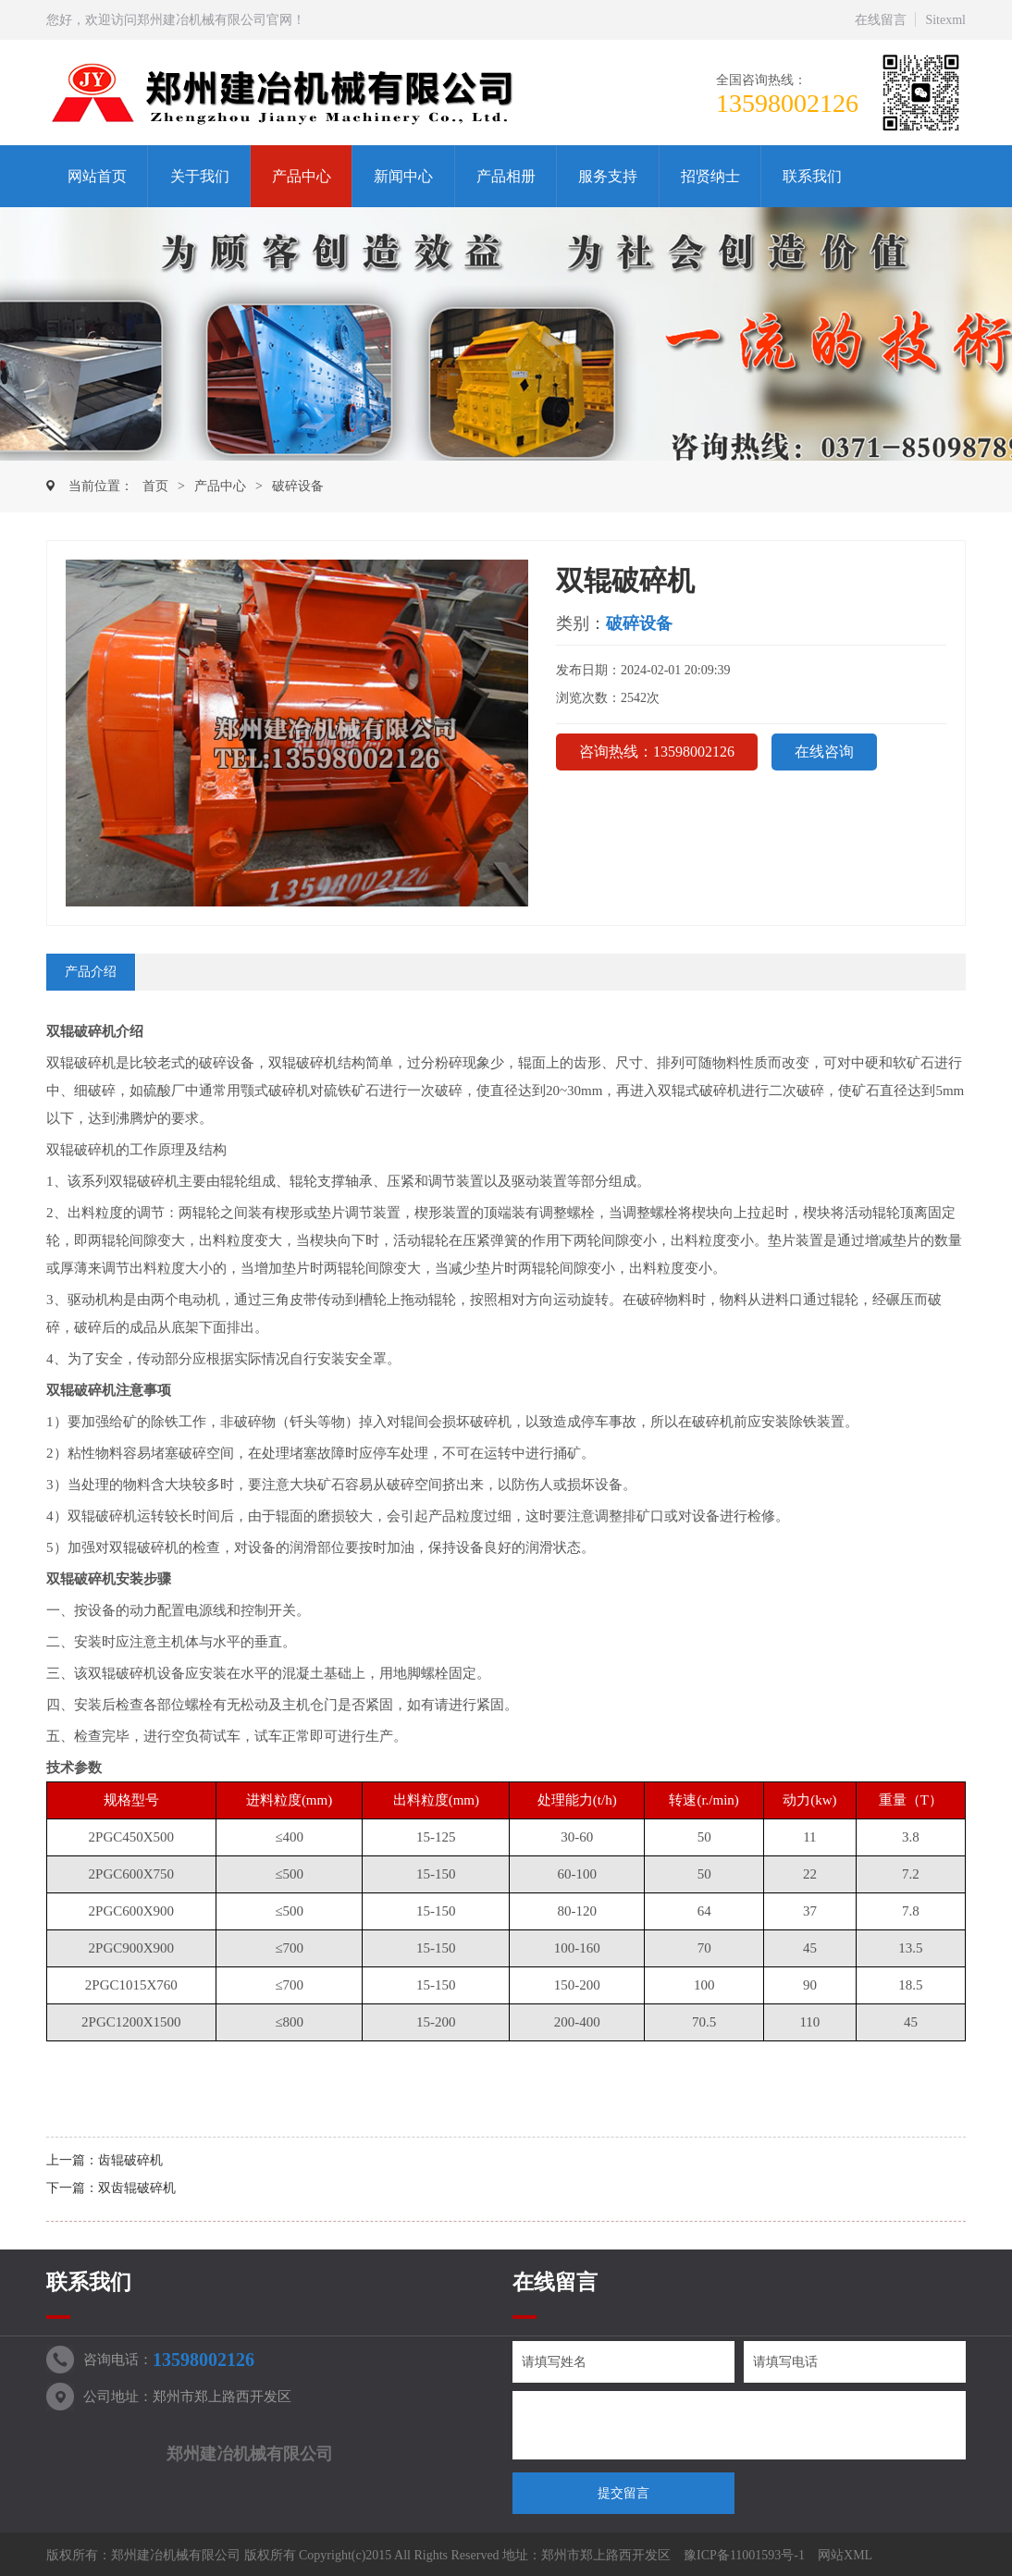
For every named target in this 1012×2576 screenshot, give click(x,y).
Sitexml (945, 20)
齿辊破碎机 (130, 2160)
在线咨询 (824, 751)
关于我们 (199, 176)
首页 (155, 486)
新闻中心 (403, 176)
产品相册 (506, 176)
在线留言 (881, 20)
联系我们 (812, 176)
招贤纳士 (710, 176)
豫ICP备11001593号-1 (744, 2555)
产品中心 (301, 176)
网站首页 (97, 176)
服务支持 (607, 176)
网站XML (845, 2555)
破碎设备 (298, 486)
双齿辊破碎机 (137, 2188)
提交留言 (623, 2493)
